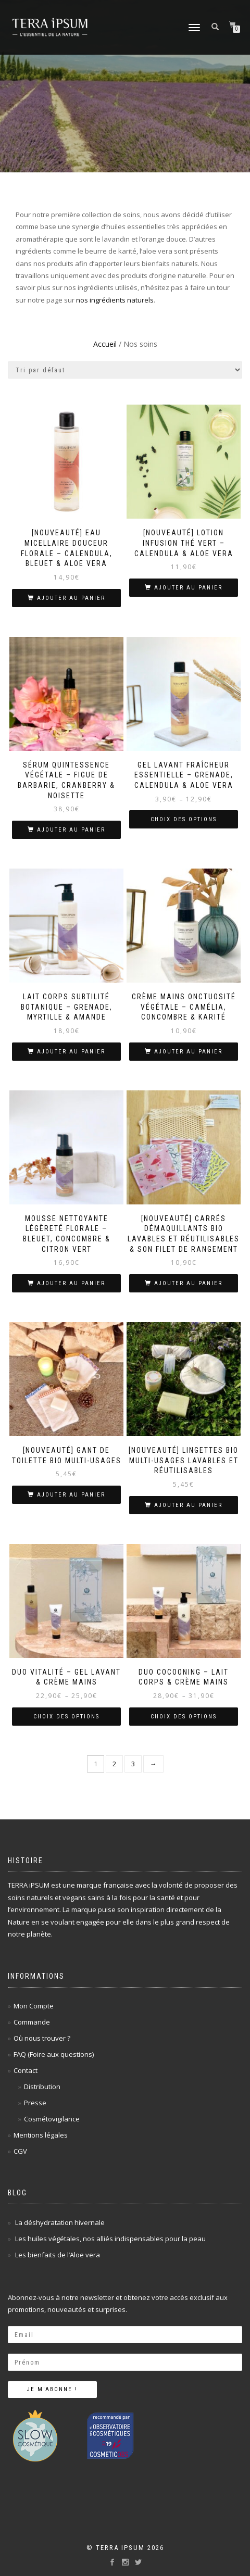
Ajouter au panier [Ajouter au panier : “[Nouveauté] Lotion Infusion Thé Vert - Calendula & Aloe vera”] (188, 587)
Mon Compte (34, 2005)
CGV (20, 2151)
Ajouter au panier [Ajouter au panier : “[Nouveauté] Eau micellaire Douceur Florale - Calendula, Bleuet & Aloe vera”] (71, 598)
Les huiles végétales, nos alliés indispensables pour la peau (110, 2238)
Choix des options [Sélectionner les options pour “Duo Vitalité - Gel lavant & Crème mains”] (66, 1716)
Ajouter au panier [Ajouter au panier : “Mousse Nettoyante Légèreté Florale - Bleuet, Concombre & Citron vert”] (71, 1283)
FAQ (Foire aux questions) (54, 2054)
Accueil (105, 344)
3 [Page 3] (133, 1763)
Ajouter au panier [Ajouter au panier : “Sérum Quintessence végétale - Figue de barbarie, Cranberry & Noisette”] (71, 829)
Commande (32, 2022)
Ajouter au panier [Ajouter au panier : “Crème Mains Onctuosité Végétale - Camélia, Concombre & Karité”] (188, 1051)
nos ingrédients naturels (115, 300)
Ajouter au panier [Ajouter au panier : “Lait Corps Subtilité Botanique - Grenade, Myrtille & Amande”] (71, 1051)
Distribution (42, 2086)
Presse (35, 2102)
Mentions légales (41, 2135)
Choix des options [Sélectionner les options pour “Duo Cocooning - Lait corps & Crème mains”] (184, 1716)
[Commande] (125, 370)
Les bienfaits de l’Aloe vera (57, 2254)
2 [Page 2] (114, 1763)
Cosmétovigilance (52, 2118)
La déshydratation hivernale (60, 2222)
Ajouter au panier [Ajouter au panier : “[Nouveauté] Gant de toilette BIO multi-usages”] (71, 1494)
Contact (26, 2070)
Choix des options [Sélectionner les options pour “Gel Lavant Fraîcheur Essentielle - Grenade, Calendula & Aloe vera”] (184, 819)
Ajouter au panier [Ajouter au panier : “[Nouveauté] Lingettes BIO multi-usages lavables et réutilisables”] (188, 1505)
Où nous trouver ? (42, 2038)
